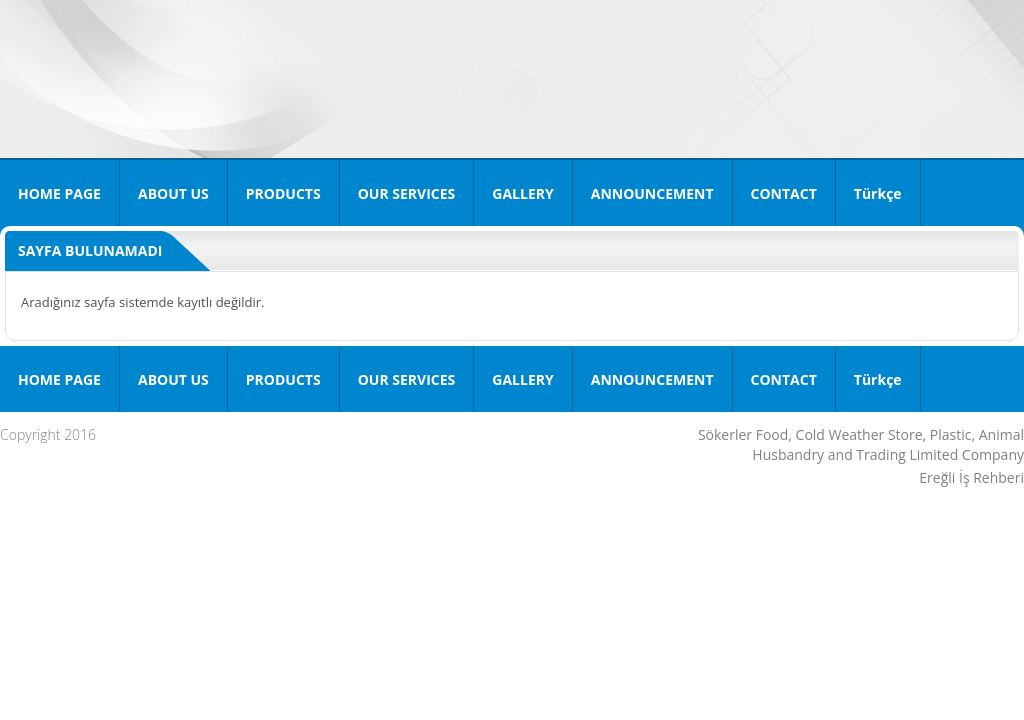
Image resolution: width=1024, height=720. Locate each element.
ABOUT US (173, 193)
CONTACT (784, 193)
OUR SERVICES (407, 193)
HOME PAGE (59, 193)
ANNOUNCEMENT (652, 193)
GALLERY (522, 193)
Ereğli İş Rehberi (971, 477)
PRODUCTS (283, 193)
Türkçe (878, 193)
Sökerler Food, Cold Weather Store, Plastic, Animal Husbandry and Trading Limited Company (861, 444)
